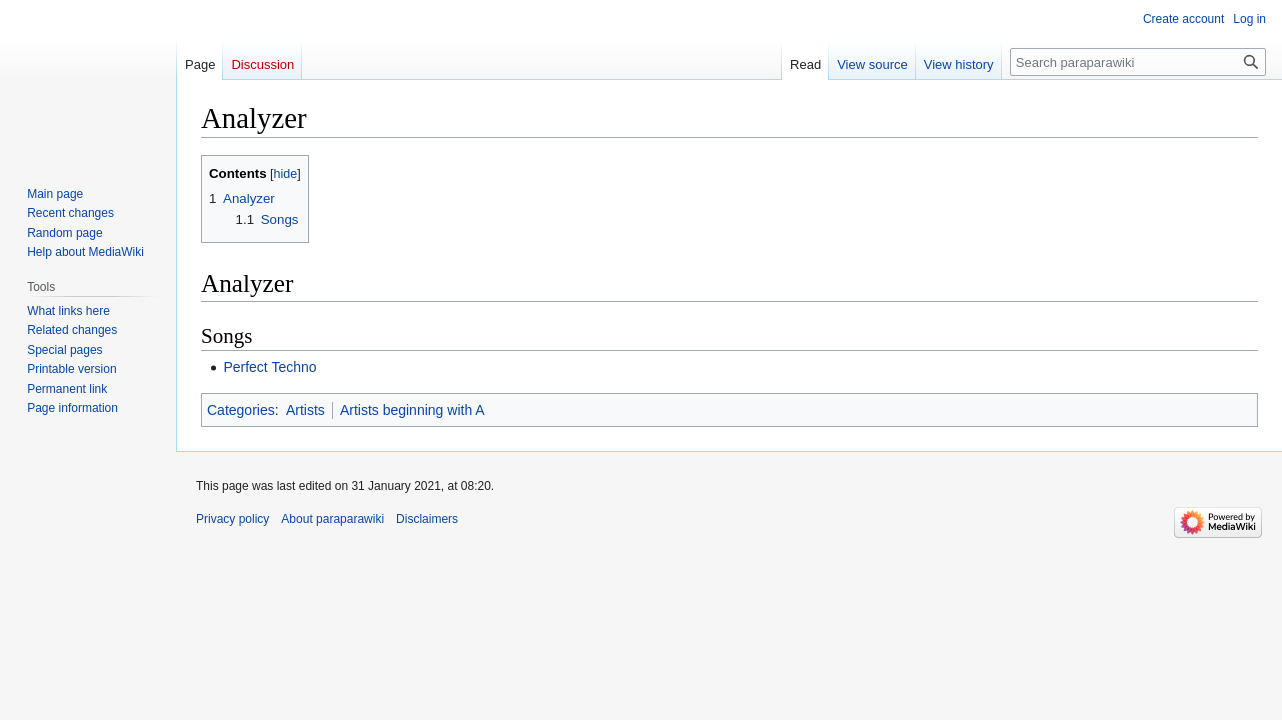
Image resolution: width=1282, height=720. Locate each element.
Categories (241, 410)
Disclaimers (427, 519)
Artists (305, 410)
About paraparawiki (332, 519)
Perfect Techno (269, 367)
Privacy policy (232, 519)
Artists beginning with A (412, 410)
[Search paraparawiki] (1138, 62)
